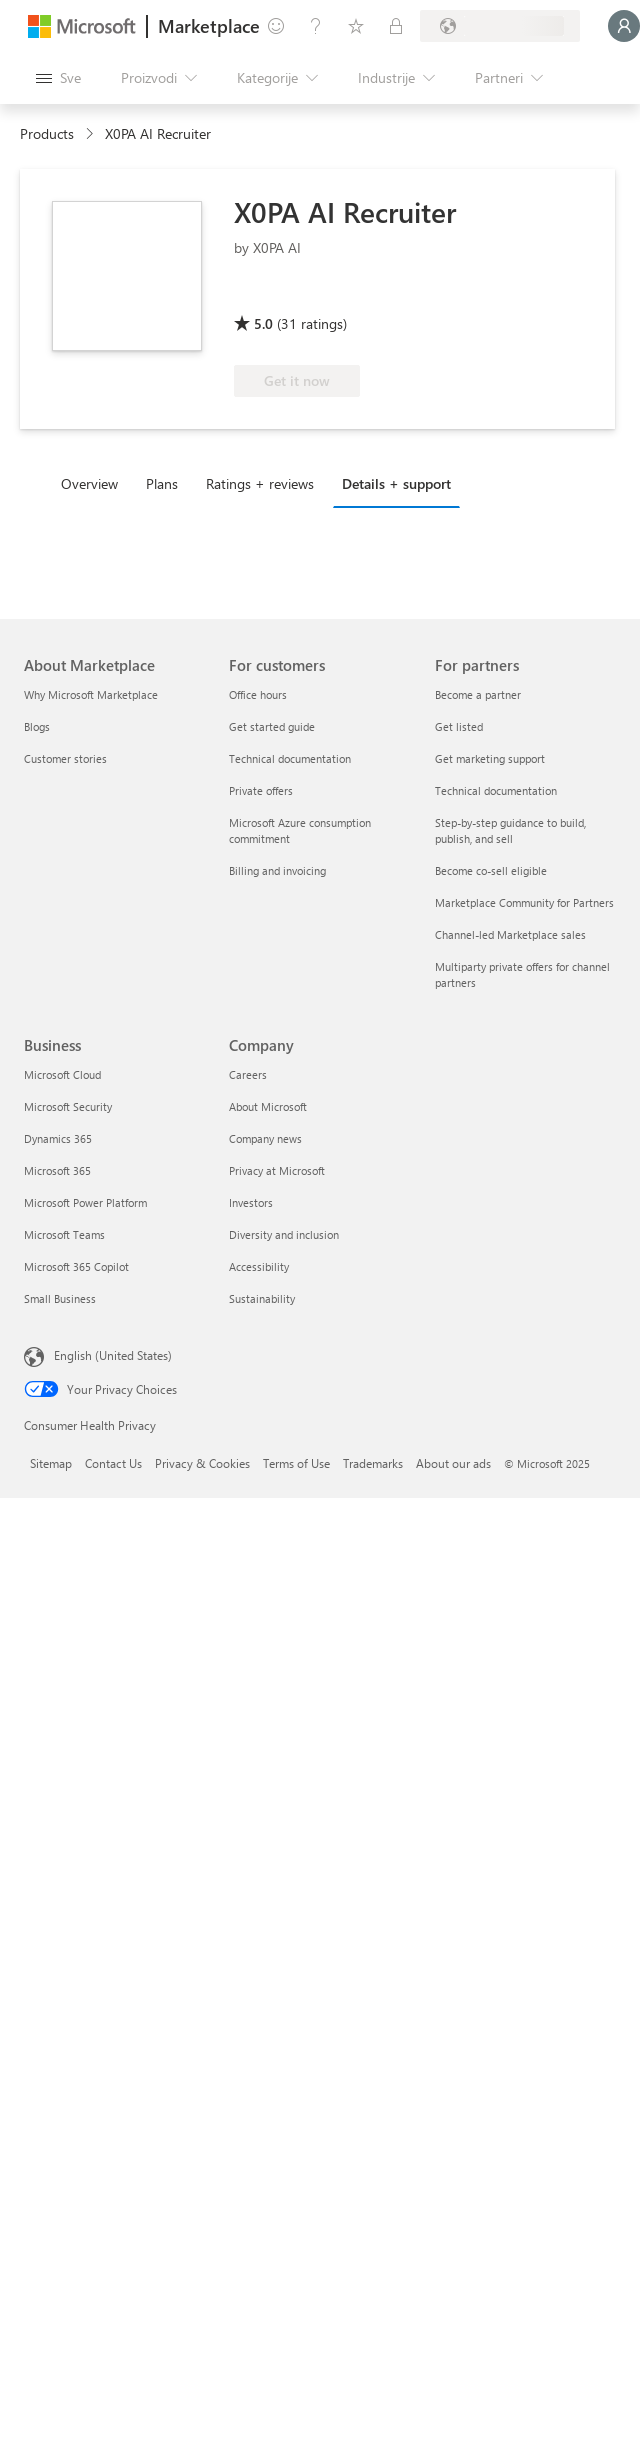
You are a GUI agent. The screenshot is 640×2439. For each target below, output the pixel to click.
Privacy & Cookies (202, 1463)
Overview (89, 483)
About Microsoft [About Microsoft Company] (268, 1106)
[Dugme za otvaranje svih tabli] (58, 78)
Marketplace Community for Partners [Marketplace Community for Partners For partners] (524, 902)
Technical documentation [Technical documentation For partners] (496, 790)
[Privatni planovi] (396, 26)
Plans (162, 483)
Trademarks (373, 1463)
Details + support (396, 483)
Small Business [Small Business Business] (60, 1298)
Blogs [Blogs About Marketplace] (37, 726)
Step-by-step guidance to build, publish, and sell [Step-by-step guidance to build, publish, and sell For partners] (510, 830)
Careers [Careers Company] (248, 1074)
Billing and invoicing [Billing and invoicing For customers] (277, 870)
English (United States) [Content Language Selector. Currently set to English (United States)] (113, 1355)
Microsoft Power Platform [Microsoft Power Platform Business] (85, 1202)
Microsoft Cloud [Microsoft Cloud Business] (62, 1074)
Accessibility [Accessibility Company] (259, 1266)
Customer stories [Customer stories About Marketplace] (65, 758)
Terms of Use (296, 1463)
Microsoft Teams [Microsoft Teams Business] (64, 1234)
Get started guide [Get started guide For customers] (272, 726)
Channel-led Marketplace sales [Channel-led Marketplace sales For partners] (510, 934)
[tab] (94, 483)
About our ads (453, 1463)
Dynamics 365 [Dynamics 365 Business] (58, 1138)
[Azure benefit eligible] (315, 295)
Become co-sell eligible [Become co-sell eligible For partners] (491, 870)
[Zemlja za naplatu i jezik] (500, 26)
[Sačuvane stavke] (356, 26)
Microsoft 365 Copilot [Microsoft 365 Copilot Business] (76, 1266)
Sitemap (51, 1463)
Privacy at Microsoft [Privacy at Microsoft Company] (277, 1170)
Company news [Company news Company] (265, 1138)
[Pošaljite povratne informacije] (276, 26)
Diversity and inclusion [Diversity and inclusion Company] (284, 1234)
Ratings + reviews (260, 483)
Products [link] (47, 133)
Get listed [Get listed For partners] (459, 726)
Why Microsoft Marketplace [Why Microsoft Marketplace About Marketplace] (91, 694)
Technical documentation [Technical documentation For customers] (290, 758)
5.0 (263, 323)
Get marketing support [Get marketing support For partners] (490, 758)
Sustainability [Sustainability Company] (262, 1298)
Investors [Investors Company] (251, 1202)
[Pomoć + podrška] (316, 26)
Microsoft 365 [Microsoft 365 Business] (57, 1170)
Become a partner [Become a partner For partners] (478, 694)
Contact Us (113, 1463)
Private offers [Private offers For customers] (261, 790)
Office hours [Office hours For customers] (258, 694)
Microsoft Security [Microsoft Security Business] (68, 1106)
